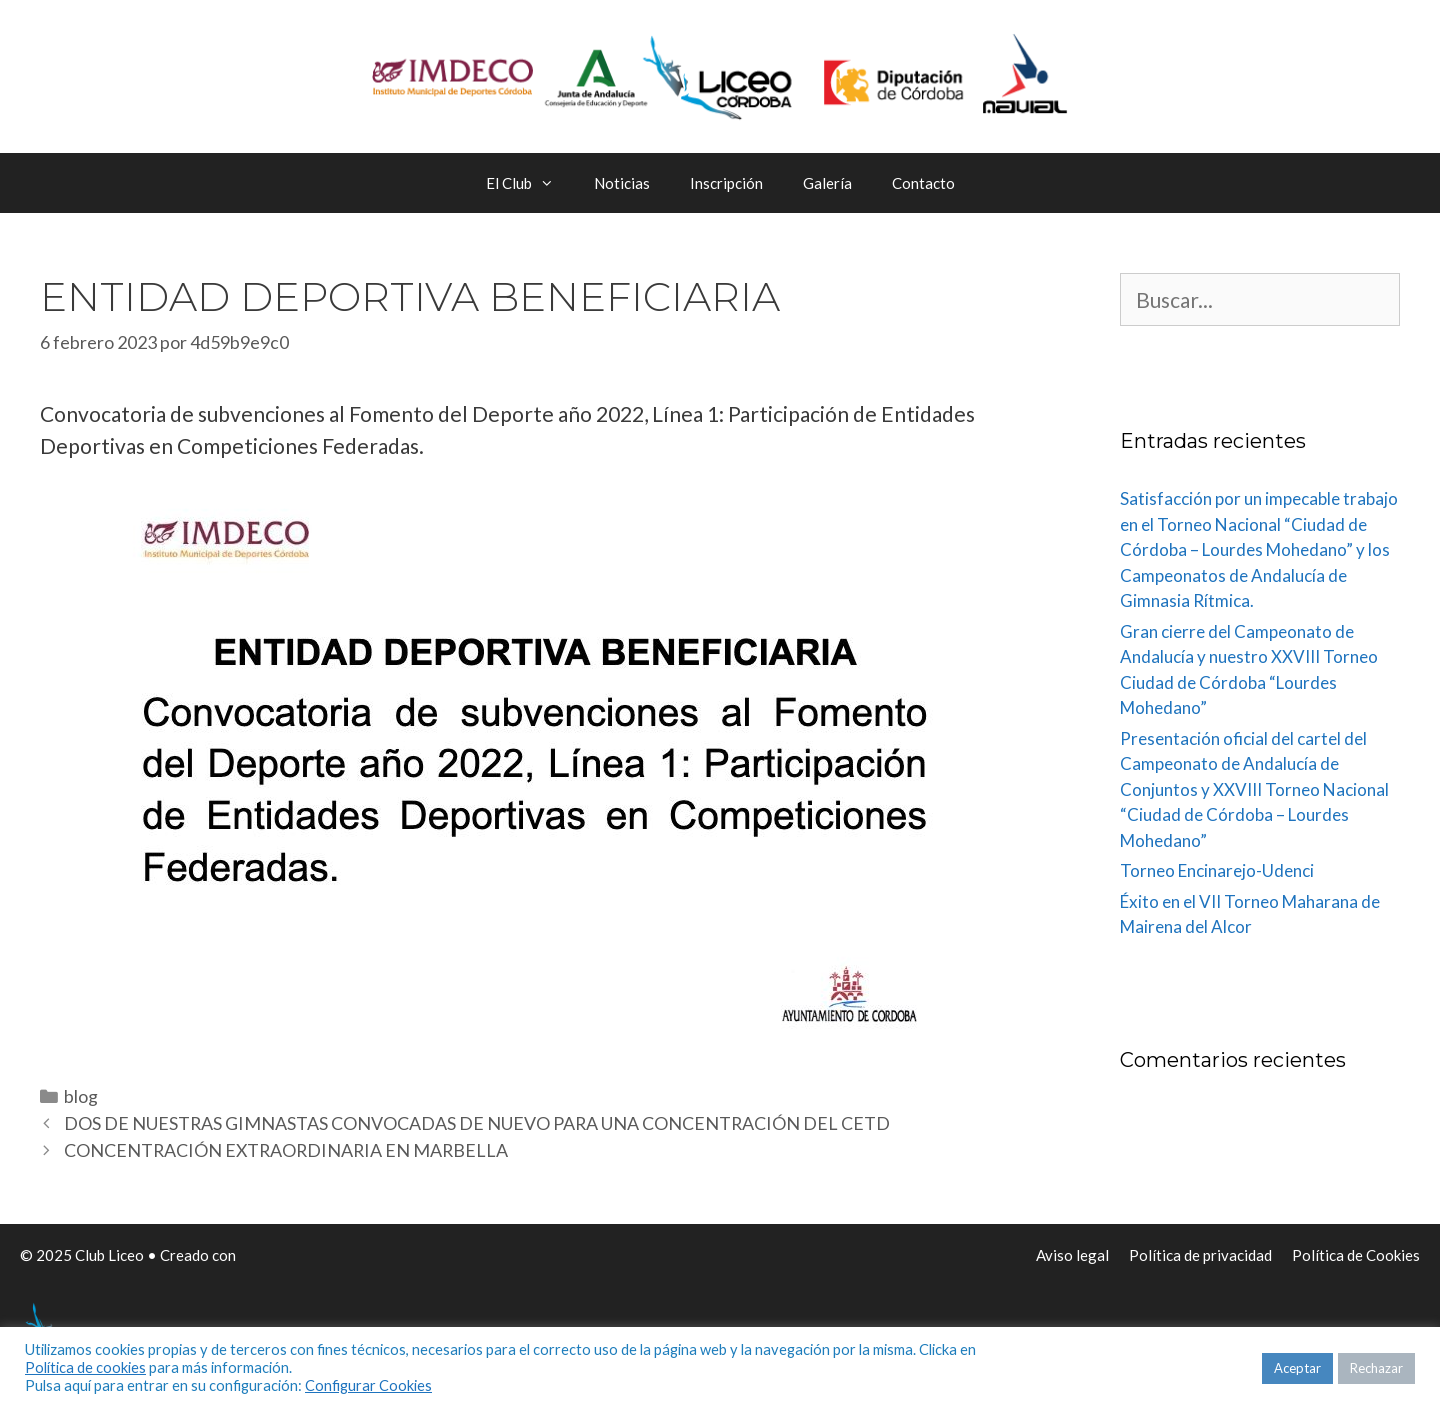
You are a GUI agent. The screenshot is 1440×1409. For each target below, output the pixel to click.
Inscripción (726, 183)
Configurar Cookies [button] (368, 1385)
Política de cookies (85, 1367)
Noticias (622, 183)
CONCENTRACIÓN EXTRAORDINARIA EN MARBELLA (286, 1150)
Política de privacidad (1200, 1255)
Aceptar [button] (1297, 1368)
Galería (827, 183)
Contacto (923, 183)
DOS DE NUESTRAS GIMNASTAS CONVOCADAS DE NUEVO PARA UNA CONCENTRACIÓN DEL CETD (477, 1123)
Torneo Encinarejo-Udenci (1217, 870)
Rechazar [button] (1376, 1368)
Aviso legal (1072, 1255)
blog (81, 1096)
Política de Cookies (1356, 1255)
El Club (530, 183)
